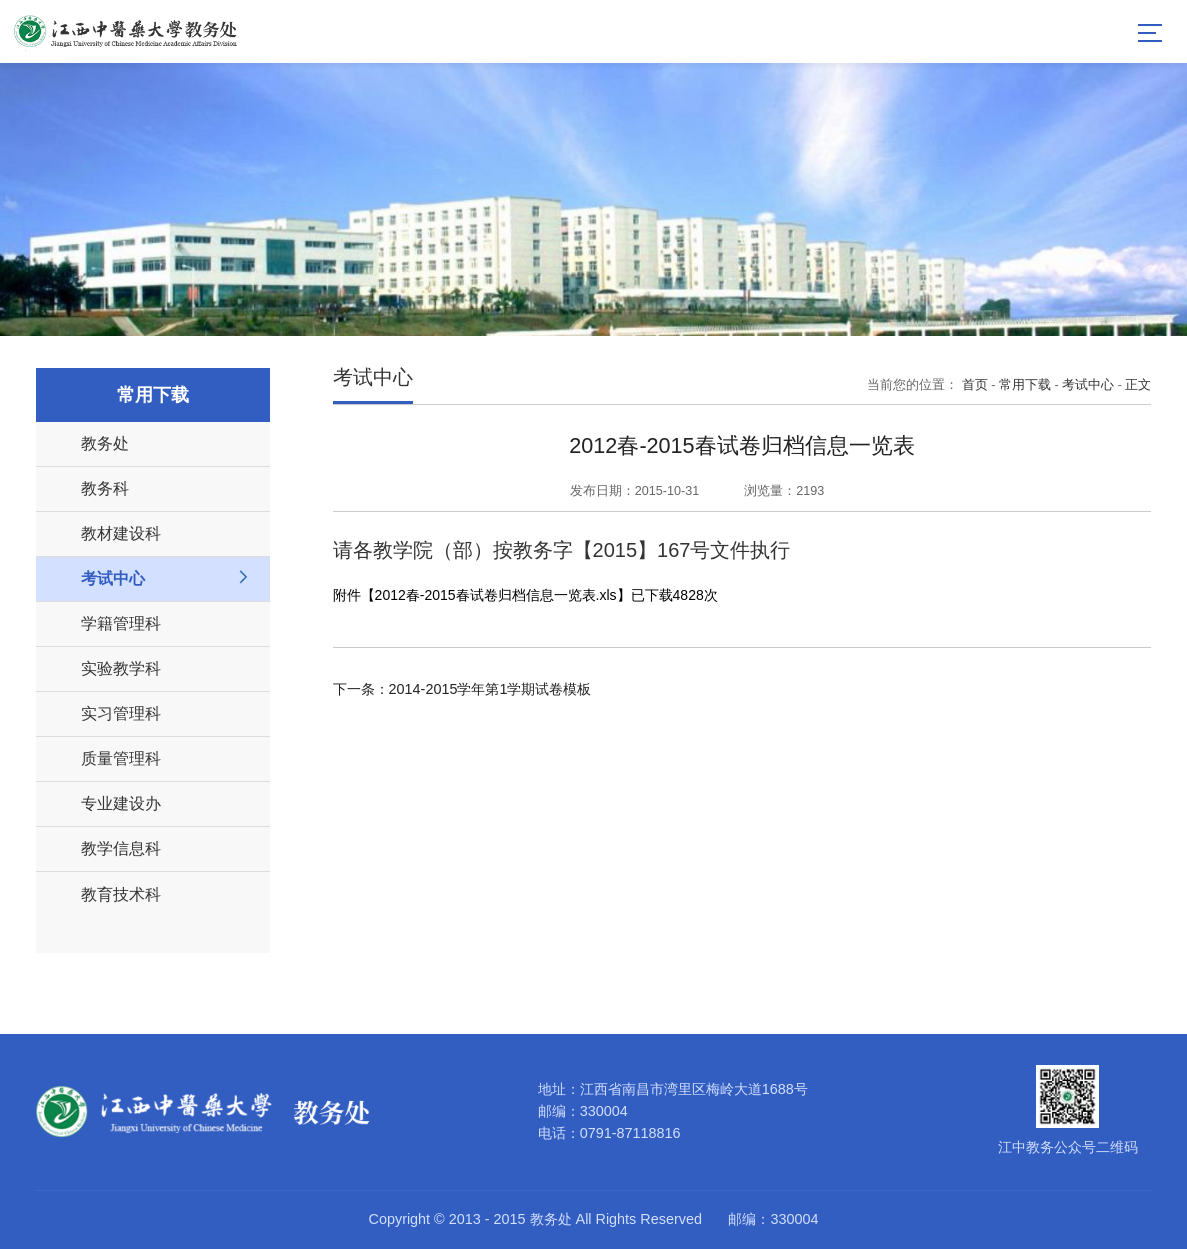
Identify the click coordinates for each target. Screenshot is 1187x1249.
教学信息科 (121, 848)
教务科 (105, 488)
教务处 (105, 443)
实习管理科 (121, 713)
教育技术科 (121, 894)
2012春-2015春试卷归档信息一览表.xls (496, 595)
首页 (975, 385)
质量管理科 (121, 758)
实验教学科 (121, 668)
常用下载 (1025, 385)
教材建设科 (121, 533)
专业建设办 (121, 803)
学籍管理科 (121, 623)
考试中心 (113, 578)
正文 (1138, 385)
